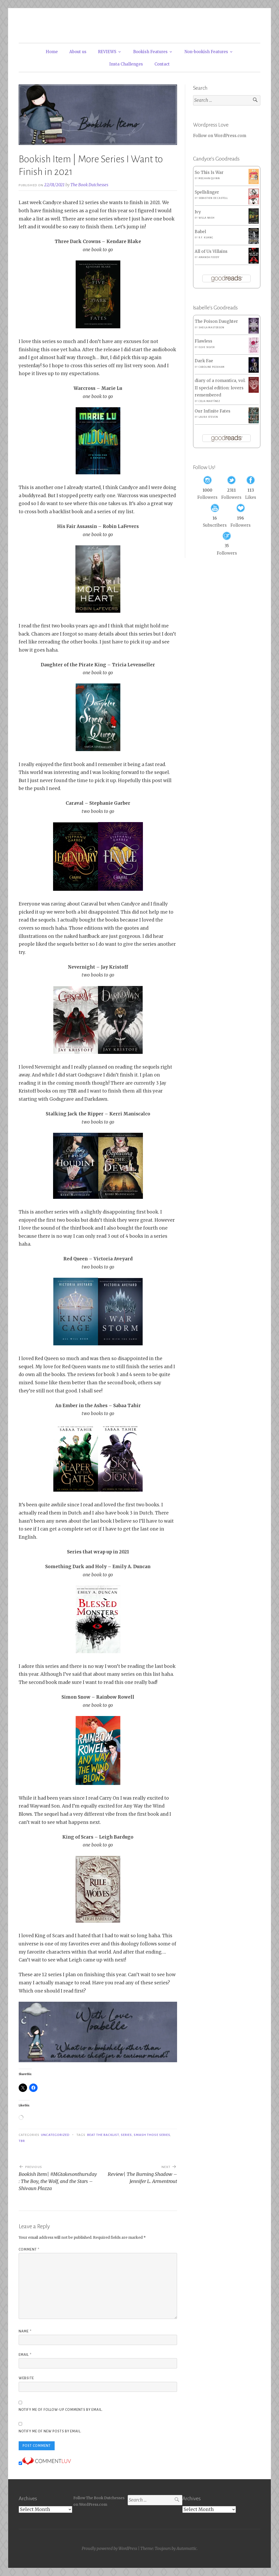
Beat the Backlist (103, 2135)
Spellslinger (207, 192)
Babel (200, 231)
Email (25, 2355)
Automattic (187, 2548)
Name (25, 2331)
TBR (22, 2141)
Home (52, 51)
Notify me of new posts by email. (50, 2431)
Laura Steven (208, 417)
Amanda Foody (209, 257)
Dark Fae (204, 360)
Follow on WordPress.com (219, 135)
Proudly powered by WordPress (109, 2548)
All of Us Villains (211, 251)
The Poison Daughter (216, 321)
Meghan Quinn (209, 178)
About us (77, 51)
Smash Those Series (152, 2135)
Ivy (198, 211)
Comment (29, 2249)
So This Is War (209, 172)
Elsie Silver (207, 347)
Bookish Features (150, 51)
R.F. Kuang (206, 237)
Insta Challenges (126, 64)
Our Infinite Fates (212, 411)
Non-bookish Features (206, 51)
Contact (162, 64)
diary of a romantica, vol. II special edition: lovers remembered (220, 388)
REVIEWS (107, 51)
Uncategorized (55, 2135)
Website (26, 2378)
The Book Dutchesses (89, 184)
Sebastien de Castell (213, 198)
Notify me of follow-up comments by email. (61, 2410)
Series (126, 2135)
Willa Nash (207, 218)
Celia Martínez (209, 401)
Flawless (203, 341)
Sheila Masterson (211, 327)
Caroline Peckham (212, 367)
